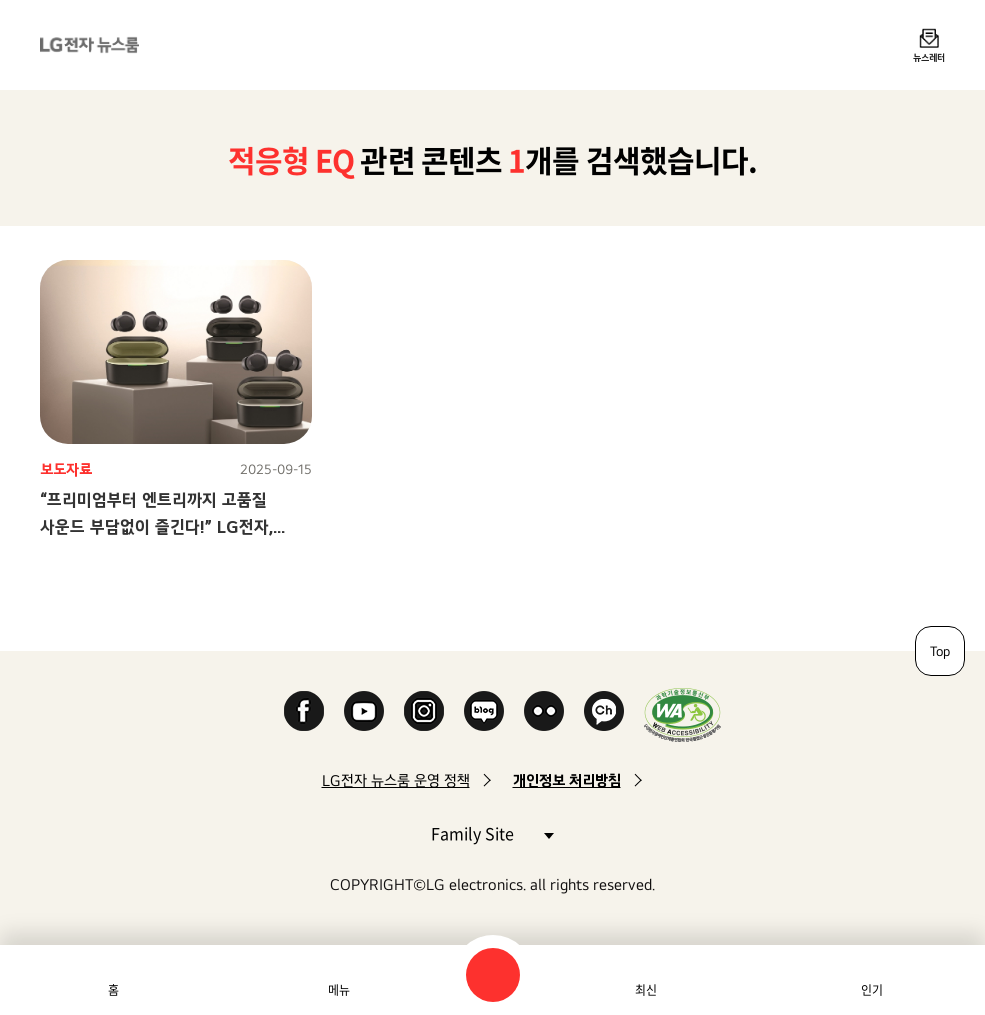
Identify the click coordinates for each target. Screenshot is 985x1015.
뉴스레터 (929, 57)
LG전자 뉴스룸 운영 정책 (396, 780)
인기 (872, 990)
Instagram (424, 711)
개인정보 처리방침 (567, 780)
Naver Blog (484, 711)
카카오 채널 (604, 711)
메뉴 (339, 990)
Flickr (544, 711)
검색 (493, 975)
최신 (646, 990)
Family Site (492, 832)
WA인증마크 (682, 714)
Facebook (304, 711)
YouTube (364, 711)
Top (940, 651)
